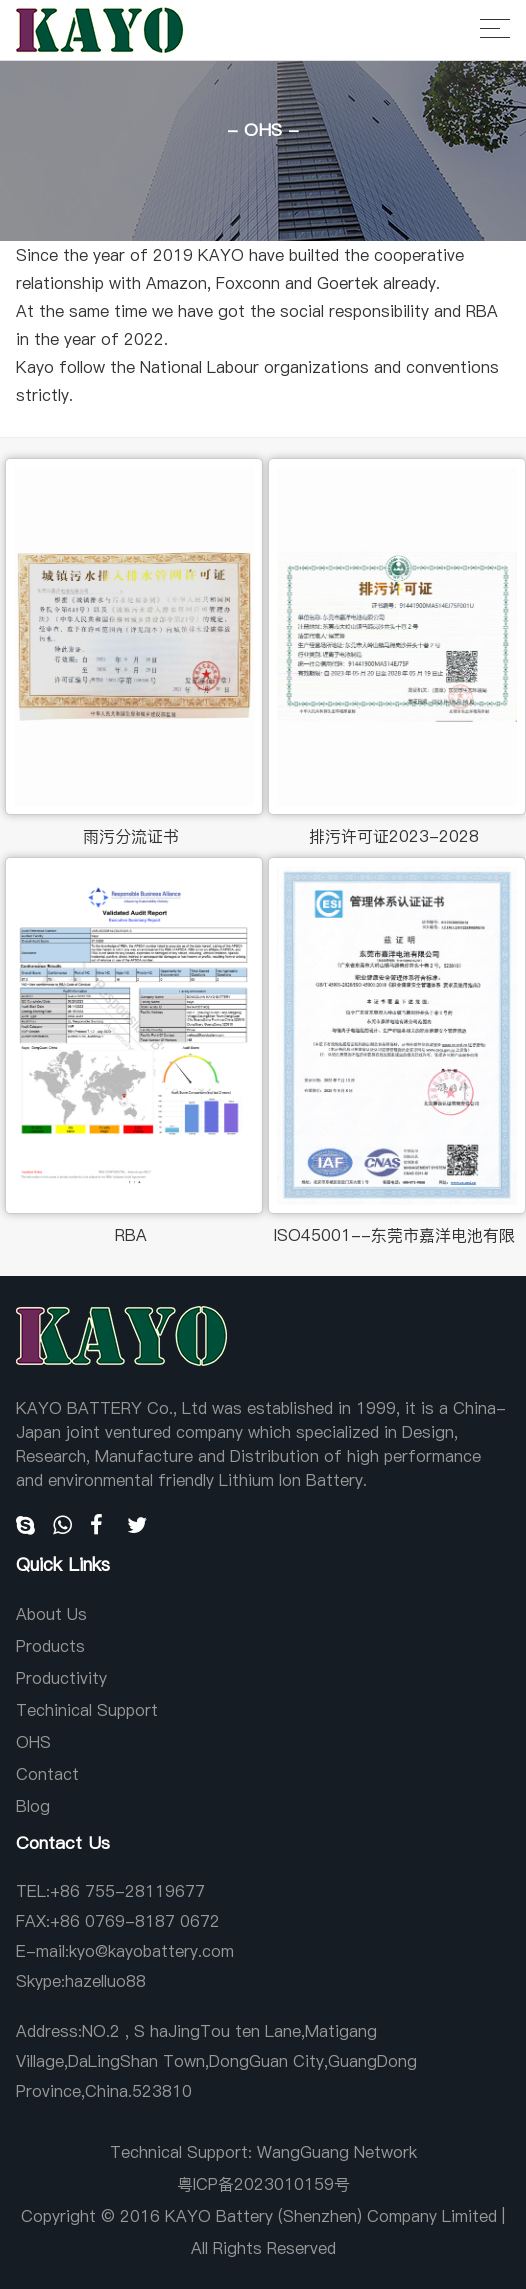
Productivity (61, 1678)
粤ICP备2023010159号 (263, 2184)
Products (50, 1646)
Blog (33, 1806)
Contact (47, 1774)
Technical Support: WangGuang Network (263, 2152)
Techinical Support (87, 1710)
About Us (51, 1614)
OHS (33, 1742)
